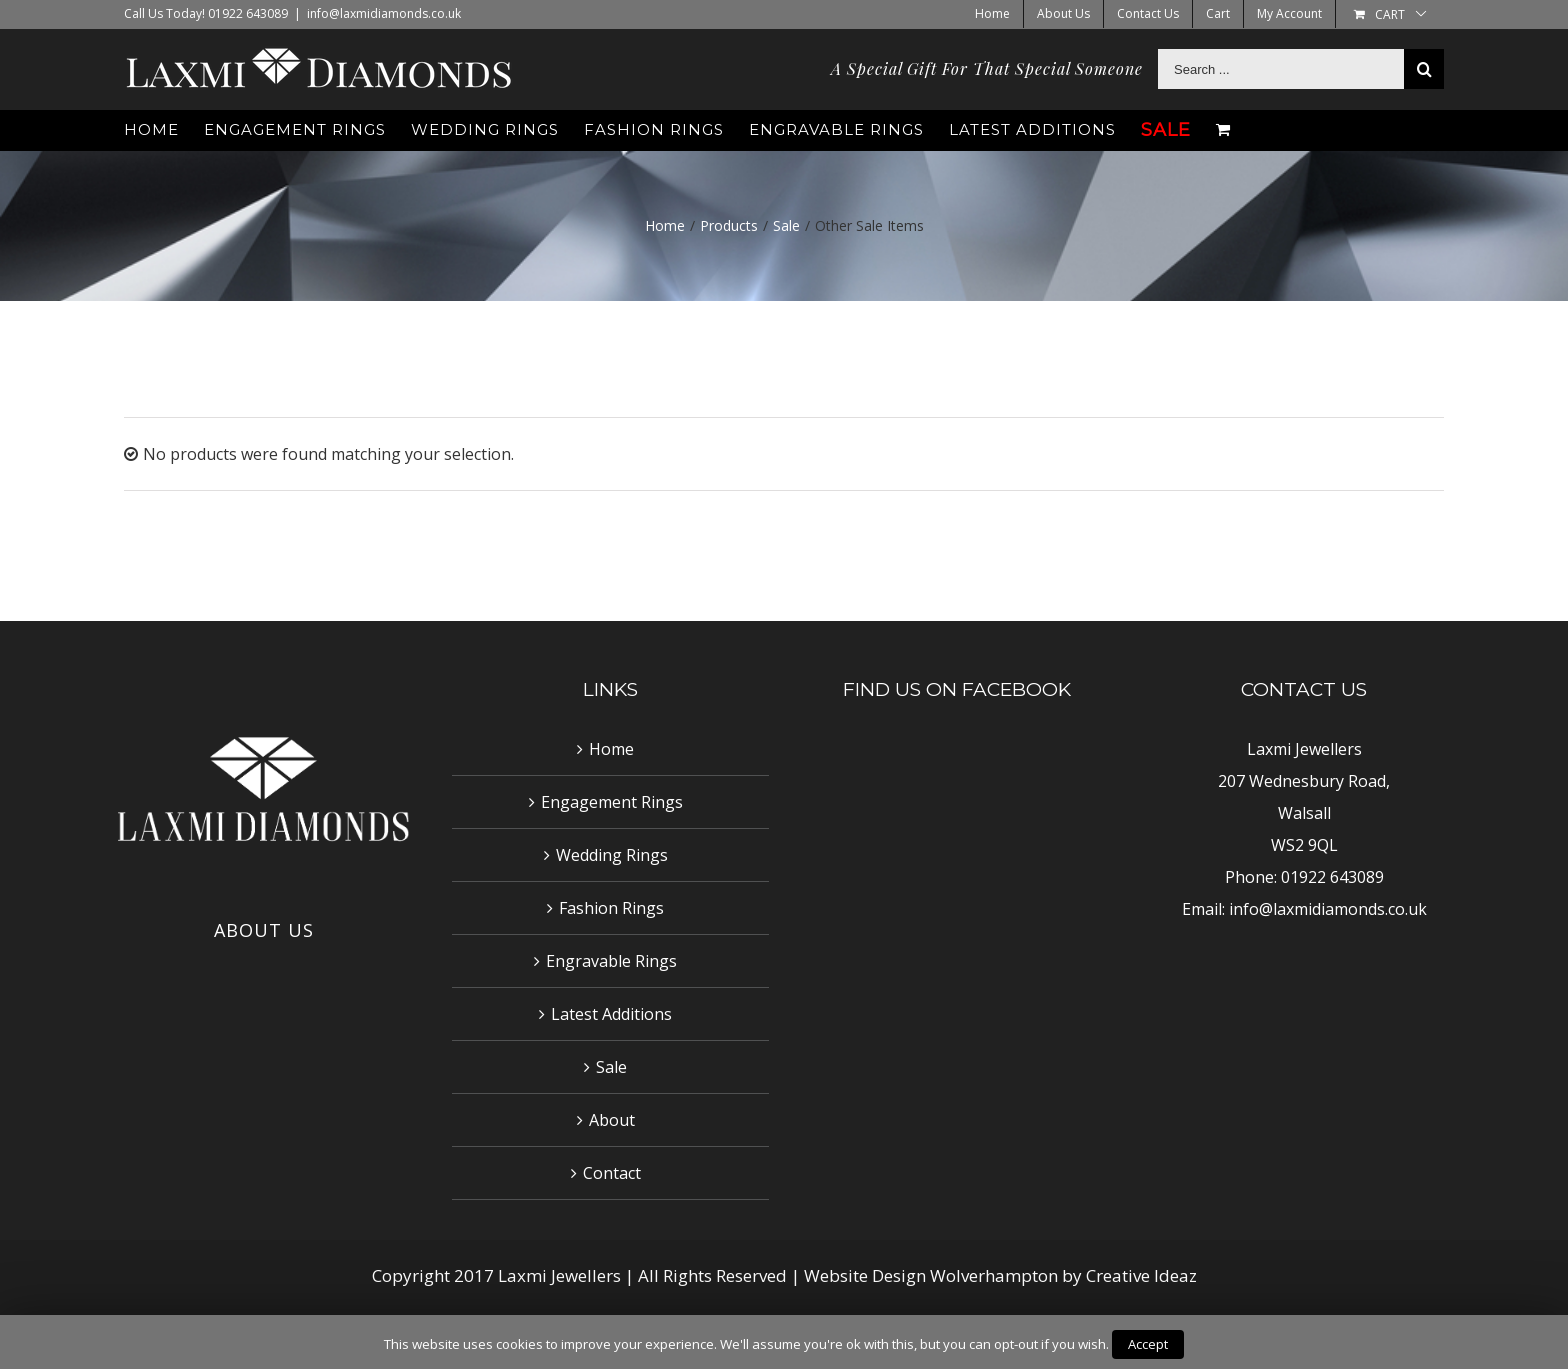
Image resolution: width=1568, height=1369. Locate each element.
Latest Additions (611, 1014)
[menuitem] (992, 14)
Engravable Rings (611, 961)
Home (611, 749)
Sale (611, 1067)
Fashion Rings (611, 908)
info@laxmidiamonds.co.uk (384, 13)
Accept (1148, 1344)
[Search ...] (1281, 69)
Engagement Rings (612, 802)
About (612, 1120)
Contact (612, 1173)
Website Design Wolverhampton (933, 1275)
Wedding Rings (612, 855)
